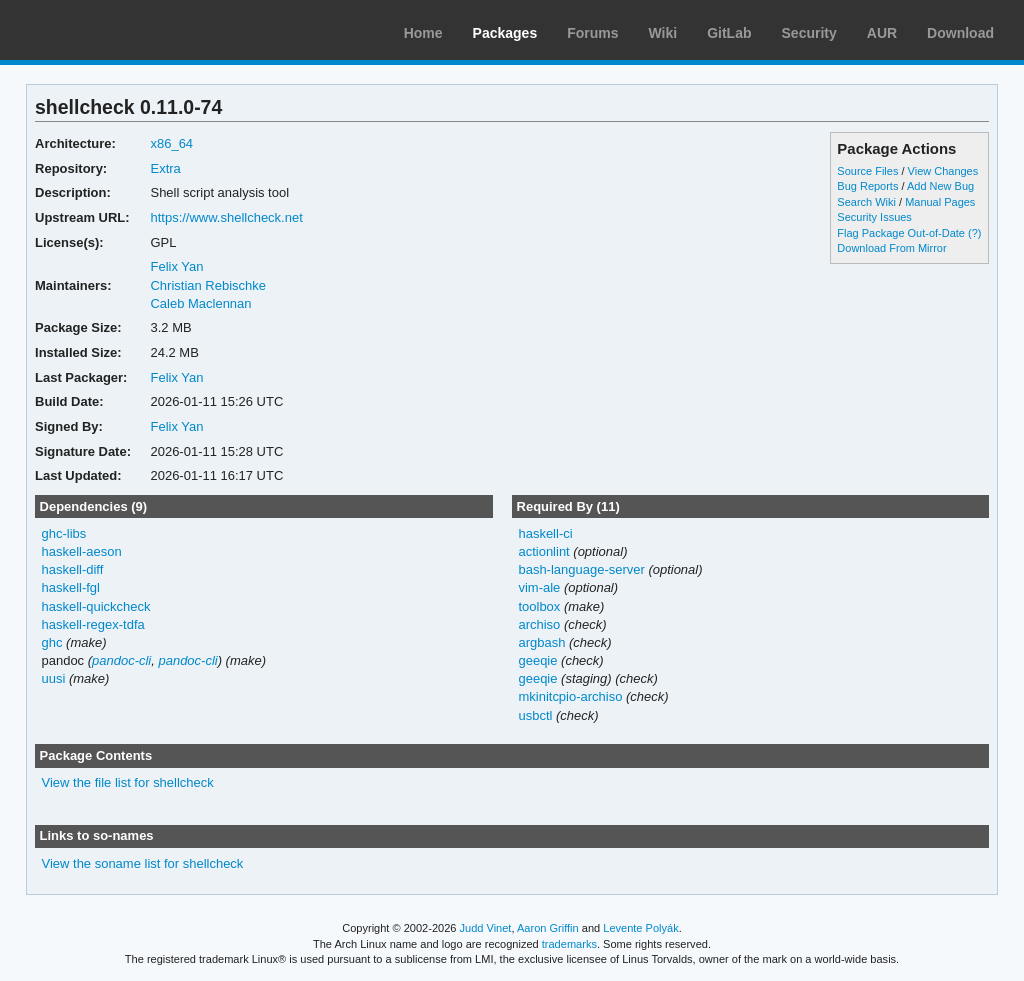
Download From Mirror (891, 248)
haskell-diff (73, 569)
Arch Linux (110, 30)
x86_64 (171, 143)
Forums (592, 33)
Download (960, 33)
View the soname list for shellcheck (143, 863)
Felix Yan (176, 266)
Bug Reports (867, 186)
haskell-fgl (71, 587)
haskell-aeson (82, 551)
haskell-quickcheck (96, 606)
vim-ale (539, 587)
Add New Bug (940, 186)
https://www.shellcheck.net (226, 217)
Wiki (663, 33)
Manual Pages (940, 202)
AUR (882, 33)
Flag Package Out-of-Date (901, 233)
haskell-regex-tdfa (93, 624)
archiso (539, 624)
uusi (54, 678)
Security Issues (874, 217)
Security (809, 33)
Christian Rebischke (207, 285)
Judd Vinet (486, 928)
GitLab (729, 33)
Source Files (867, 171)
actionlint (543, 551)
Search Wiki (866, 202)
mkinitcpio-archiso (570, 696)
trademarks (569, 944)
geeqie (537, 660)
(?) (974, 233)
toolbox (539, 606)
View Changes (943, 171)
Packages (505, 33)
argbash (541, 642)
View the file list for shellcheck (128, 782)
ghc (52, 642)
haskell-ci (545, 533)
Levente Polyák (640, 928)
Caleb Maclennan (200, 303)
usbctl (535, 715)
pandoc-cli (121, 660)
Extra (165, 168)
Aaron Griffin (548, 928)
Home (423, 33)
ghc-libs (64, 533)
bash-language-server (581, 569)
